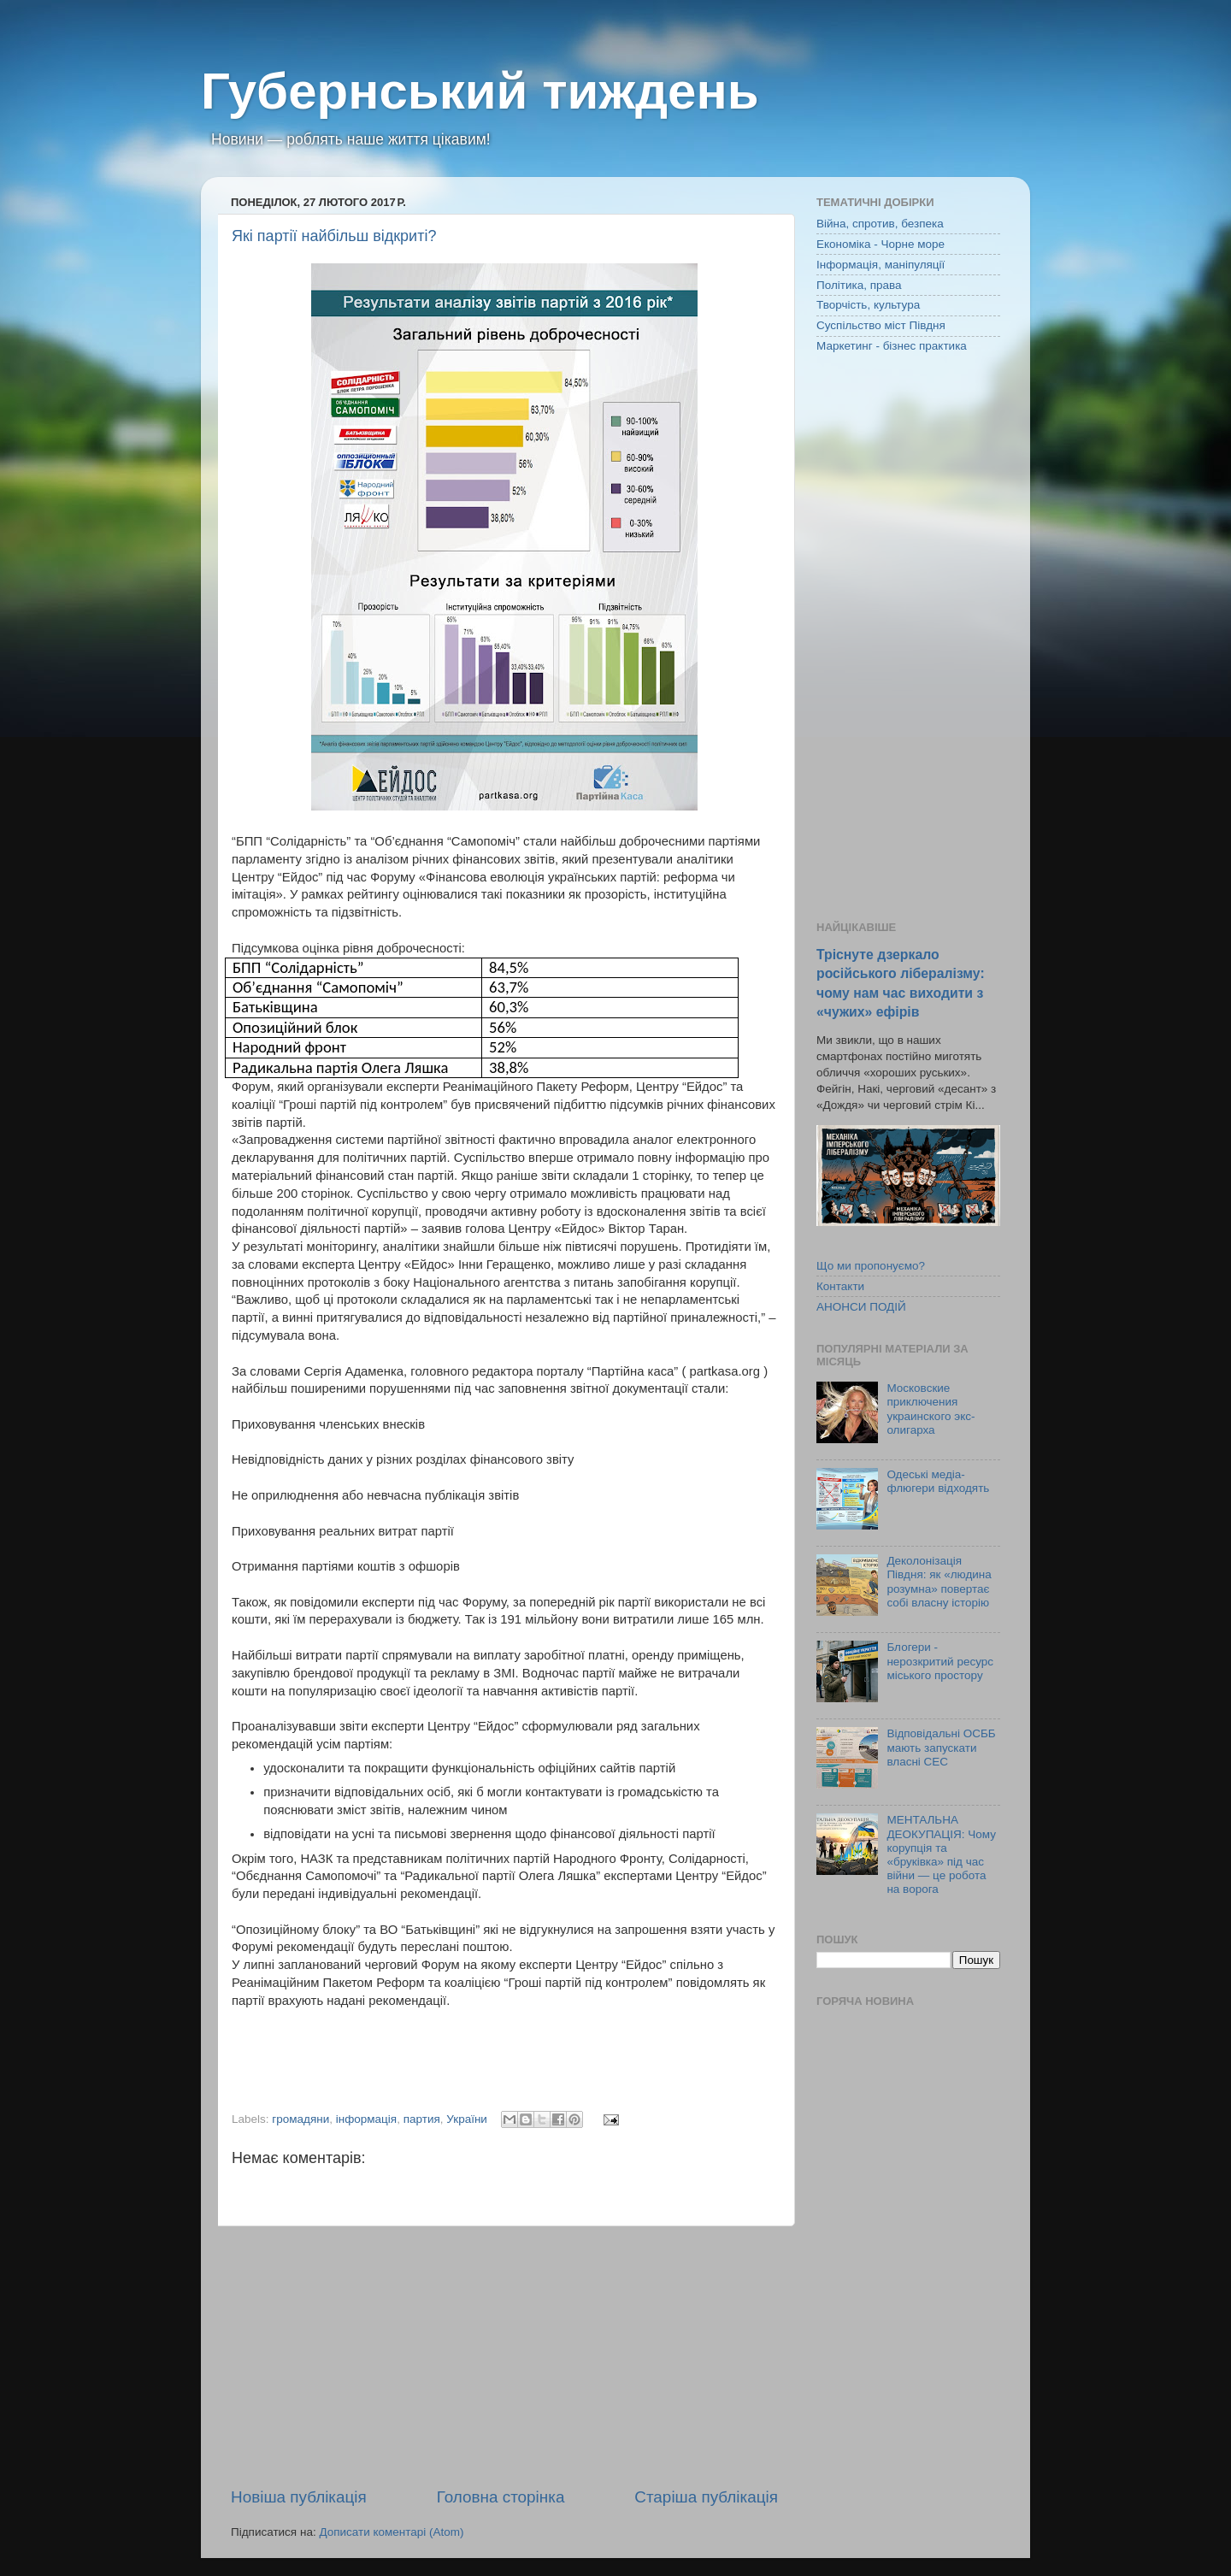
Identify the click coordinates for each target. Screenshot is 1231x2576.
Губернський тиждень (480, 91)
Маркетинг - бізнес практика (891, 345)
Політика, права (859, 285)
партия (421, 2119)
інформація (366, 2119)
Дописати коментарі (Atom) (391, 2532)
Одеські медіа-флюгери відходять (937, 1481)
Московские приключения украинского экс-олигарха (930, 1409)
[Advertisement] (504, 2356)
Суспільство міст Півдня (880, 325)
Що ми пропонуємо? (870, 1265)
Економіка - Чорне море (880, 244)
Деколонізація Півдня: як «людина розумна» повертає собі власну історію (938, 1581)
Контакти (840, 1286)
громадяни (300, 2119)
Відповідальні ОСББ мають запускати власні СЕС (940, 1747)
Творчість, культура (868, 304)
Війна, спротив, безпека (880, 223)
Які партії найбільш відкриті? (334, 236)
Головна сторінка (501, 2497)
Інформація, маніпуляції (880, 264)
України (466, 2119)
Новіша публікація (299, 2497)
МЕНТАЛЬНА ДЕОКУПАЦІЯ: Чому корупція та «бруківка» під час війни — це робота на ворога (941, 1854)
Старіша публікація (706, 2497)
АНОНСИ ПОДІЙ (861, 1306)
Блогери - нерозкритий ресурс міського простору (939, 1661)
